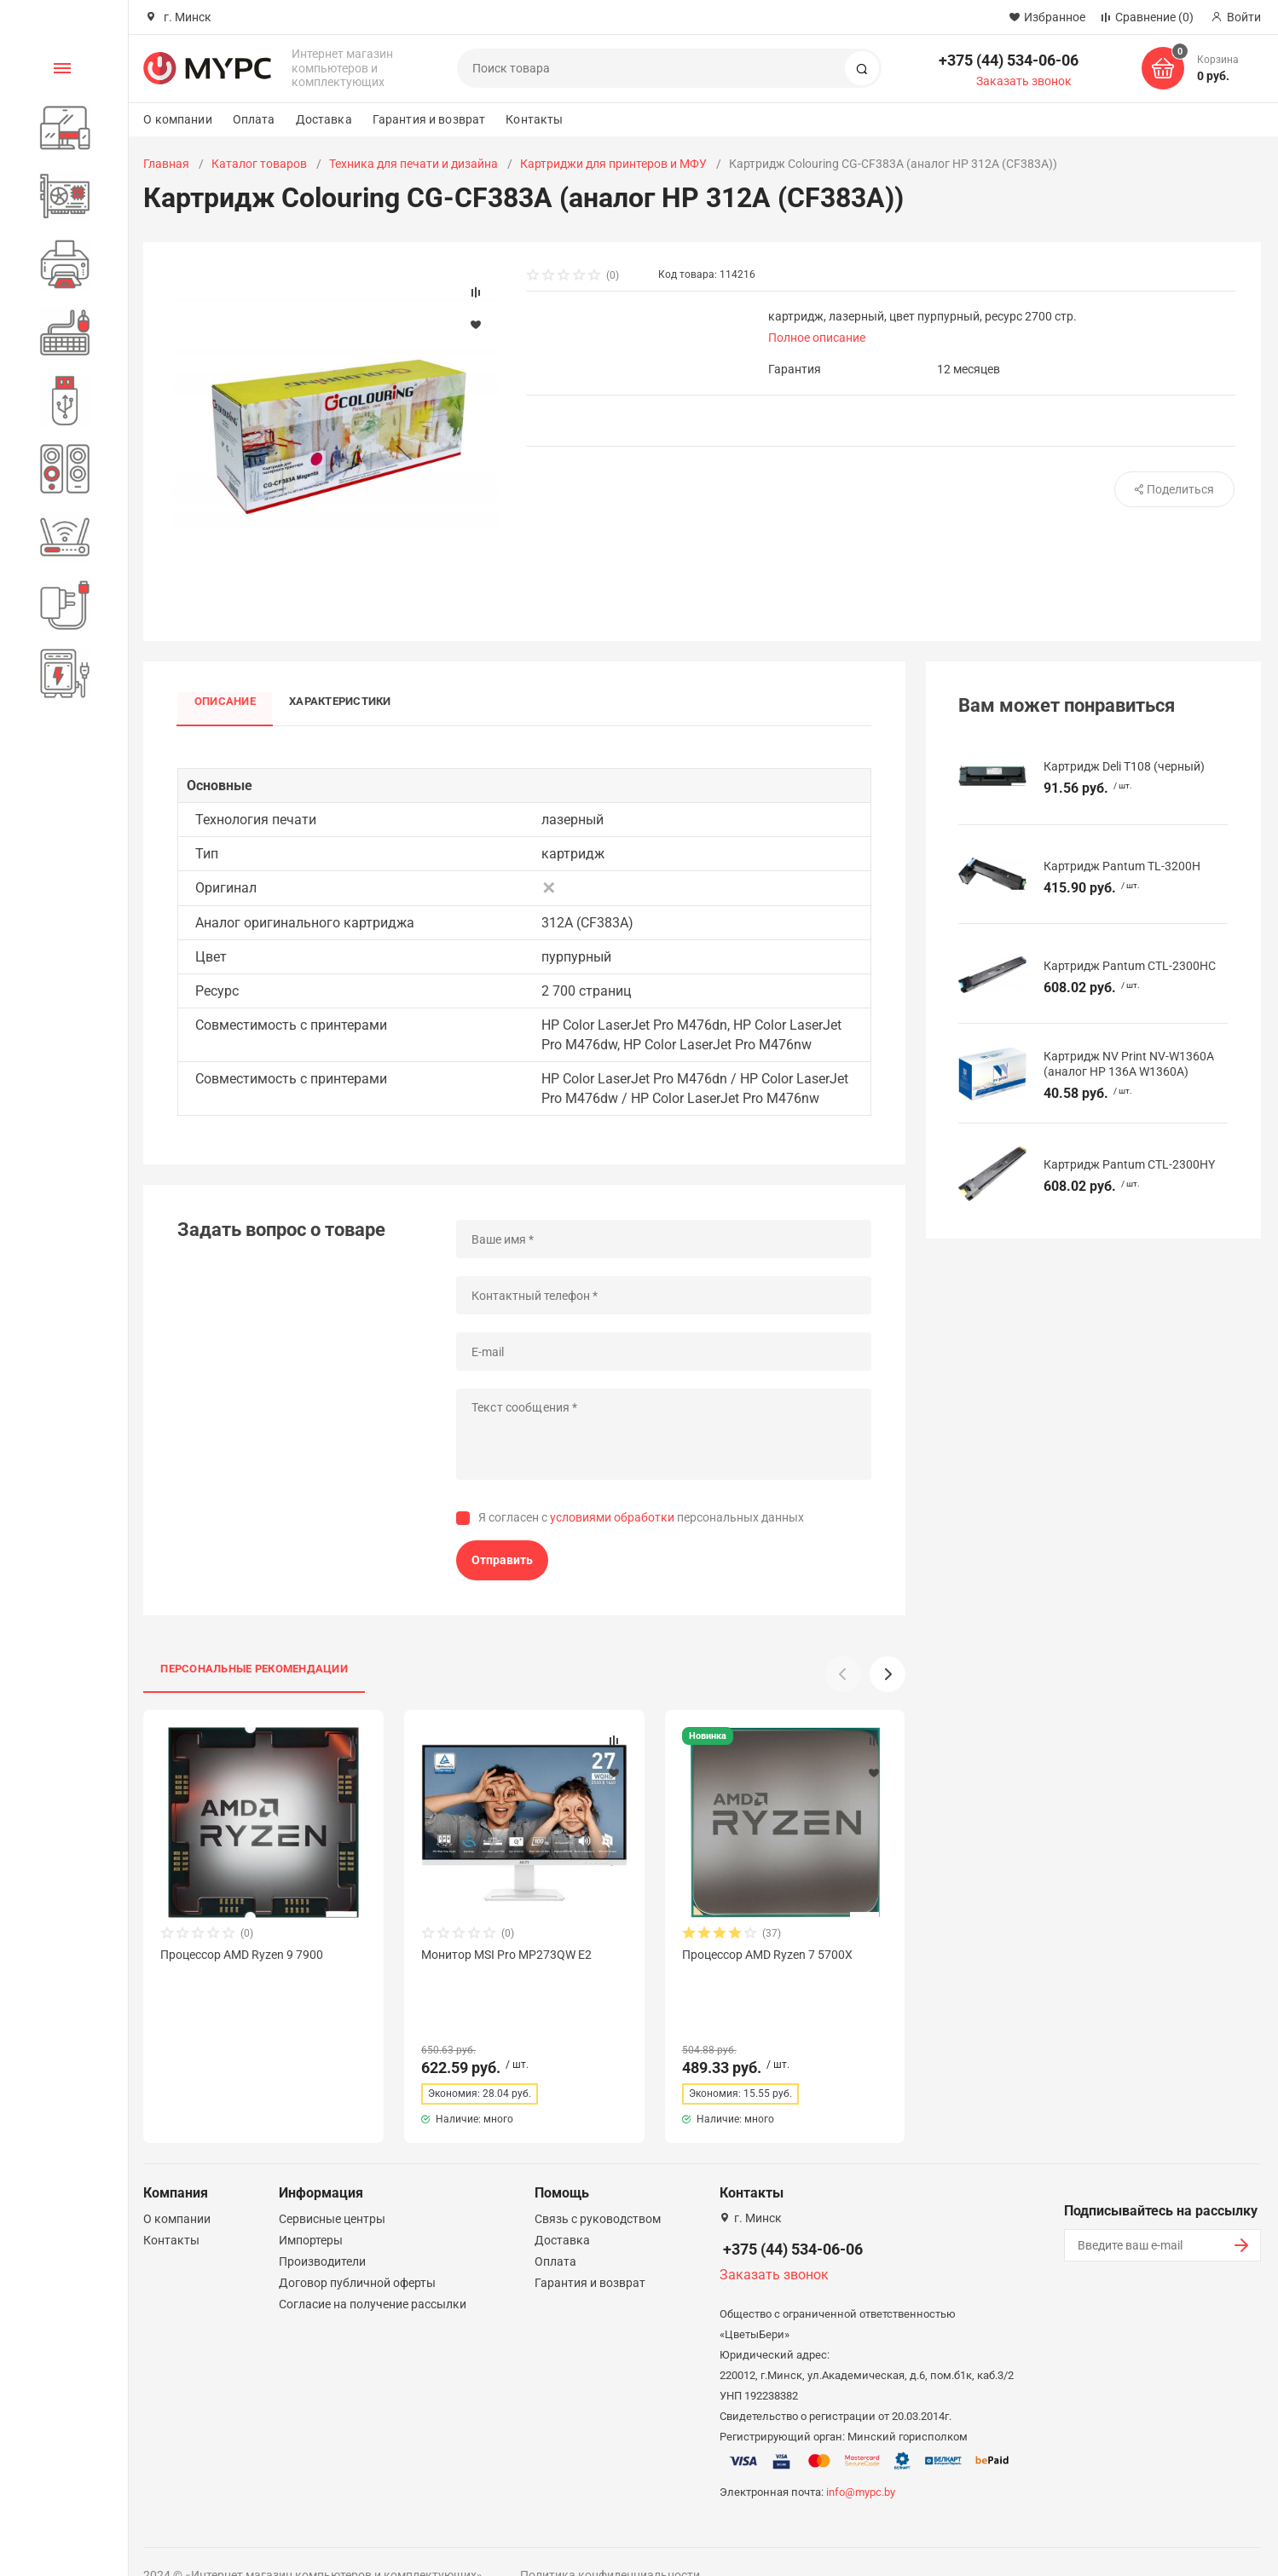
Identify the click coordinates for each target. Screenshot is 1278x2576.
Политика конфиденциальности (610, 2544)
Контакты (534, 119)
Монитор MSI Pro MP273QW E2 (506, 1954)
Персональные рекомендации (254, 1668)
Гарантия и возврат (429, 119)
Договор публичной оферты (357, 2252)
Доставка (324, 119)
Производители (322, 2231)
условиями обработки (612, 1518)
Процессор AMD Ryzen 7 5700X (767, 1954)
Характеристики (340, 702)
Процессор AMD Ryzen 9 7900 (241, 1954)
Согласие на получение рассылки (372, 2273)
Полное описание (816, 337)
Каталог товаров (259, 163)
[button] (887, 1674)
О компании (177, 119)
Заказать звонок (1024, 81)
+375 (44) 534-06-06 (1008, 60)
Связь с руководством (598, 2188)
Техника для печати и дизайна (413, 163)
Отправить (502, 1560)
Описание (225, 702)
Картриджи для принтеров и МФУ (613, 163)
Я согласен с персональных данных (641, 1518)
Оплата (254, 119)
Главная (166, 163)
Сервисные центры (332, 2188)
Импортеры (311, 2209)
